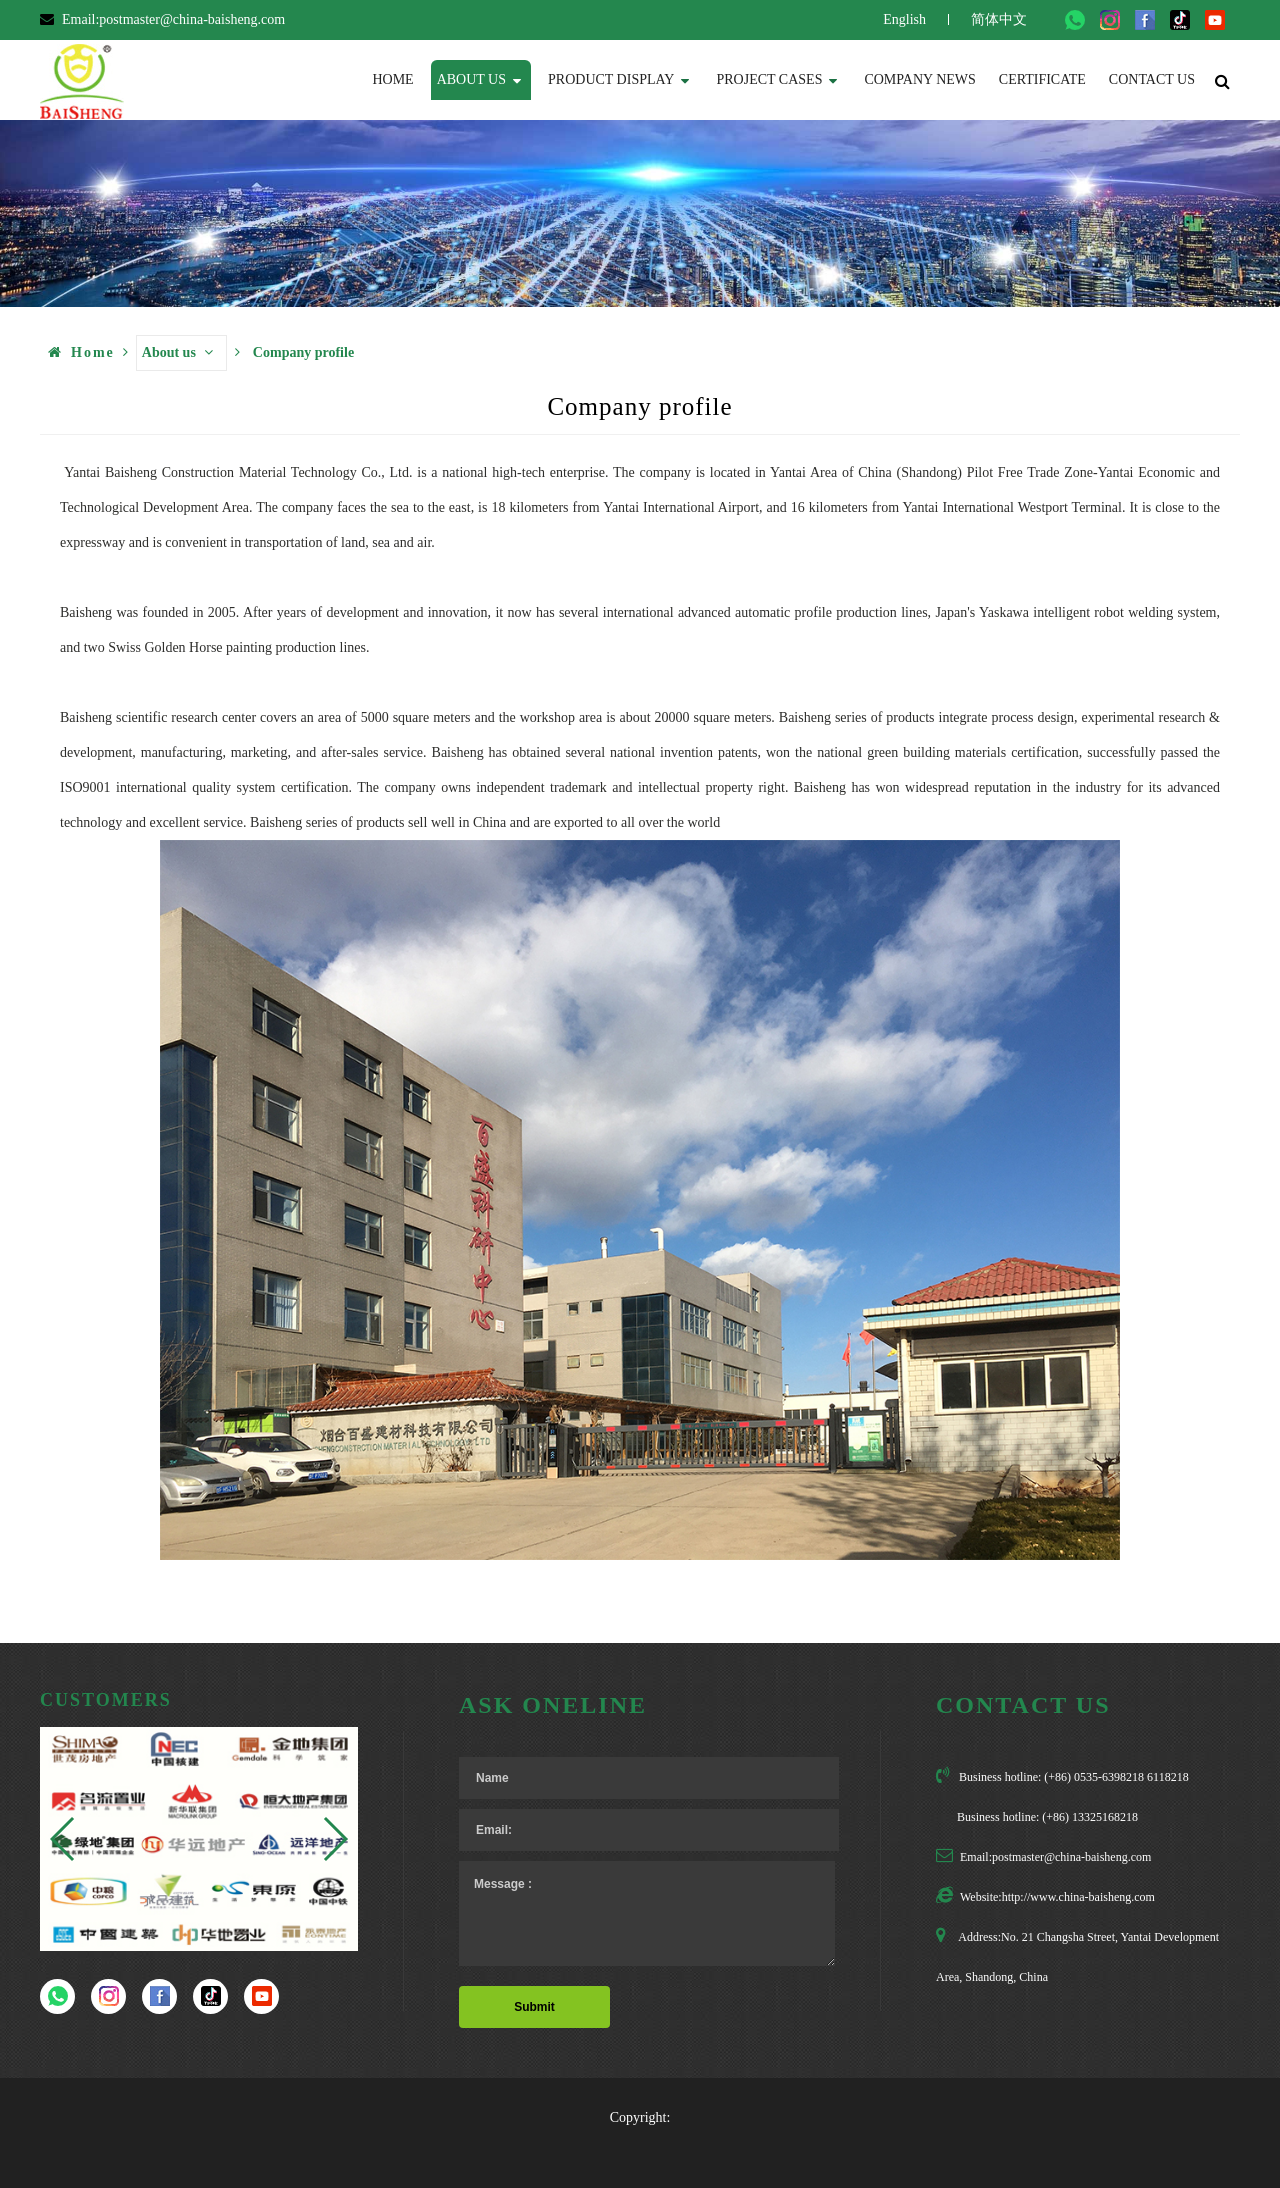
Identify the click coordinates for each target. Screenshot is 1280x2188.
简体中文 (999, 19)
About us (479, 78)
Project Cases (776, 78)
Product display (618, 78)
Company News (919, 79)
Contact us (1152, 79)
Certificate (1042, 79)
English (904, 19)
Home (392, 79)
